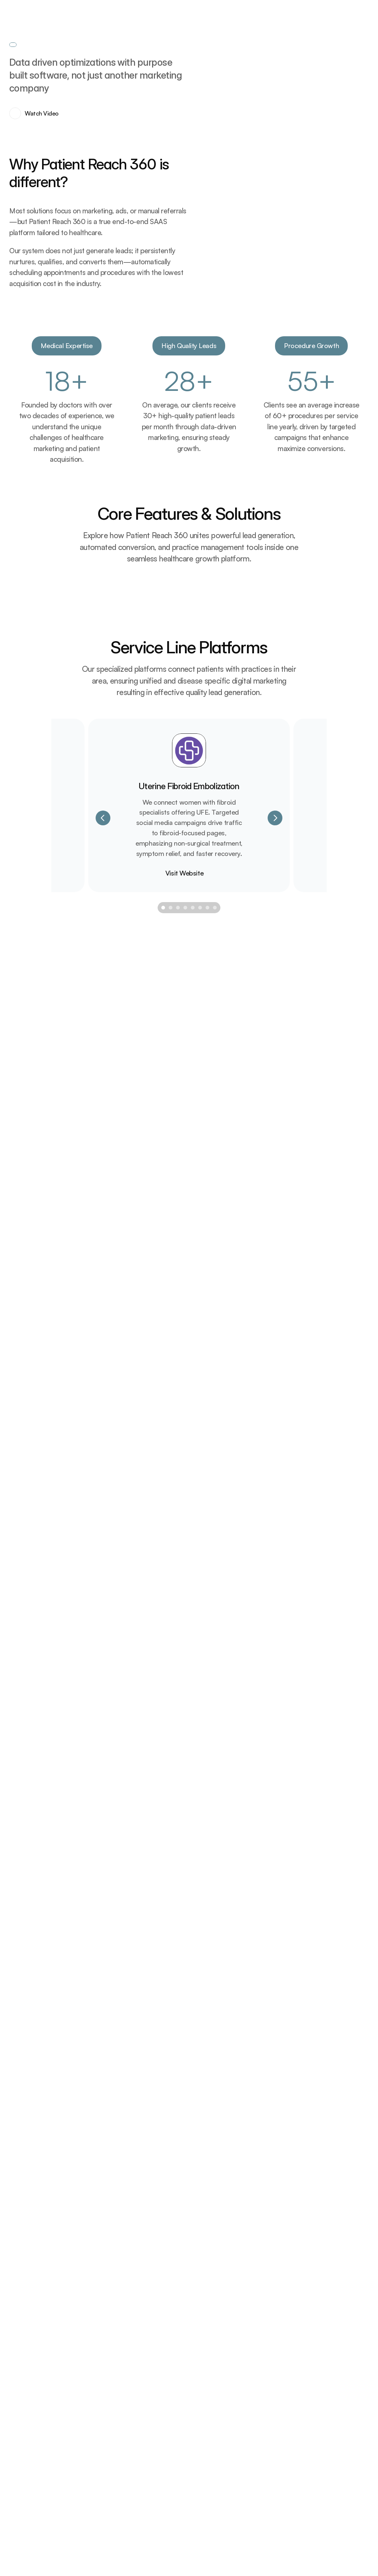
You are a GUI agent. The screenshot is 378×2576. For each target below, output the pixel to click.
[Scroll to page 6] (200, 1979)
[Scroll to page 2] (170, 1979)
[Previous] (103, 1889)
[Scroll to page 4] (185, 1979)
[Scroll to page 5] (192, 1979)
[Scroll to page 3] (178, 1979)
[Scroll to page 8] (215, 1979)
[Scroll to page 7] (207, 1979)
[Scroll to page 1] (162, 1979)
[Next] (275, 1889)
